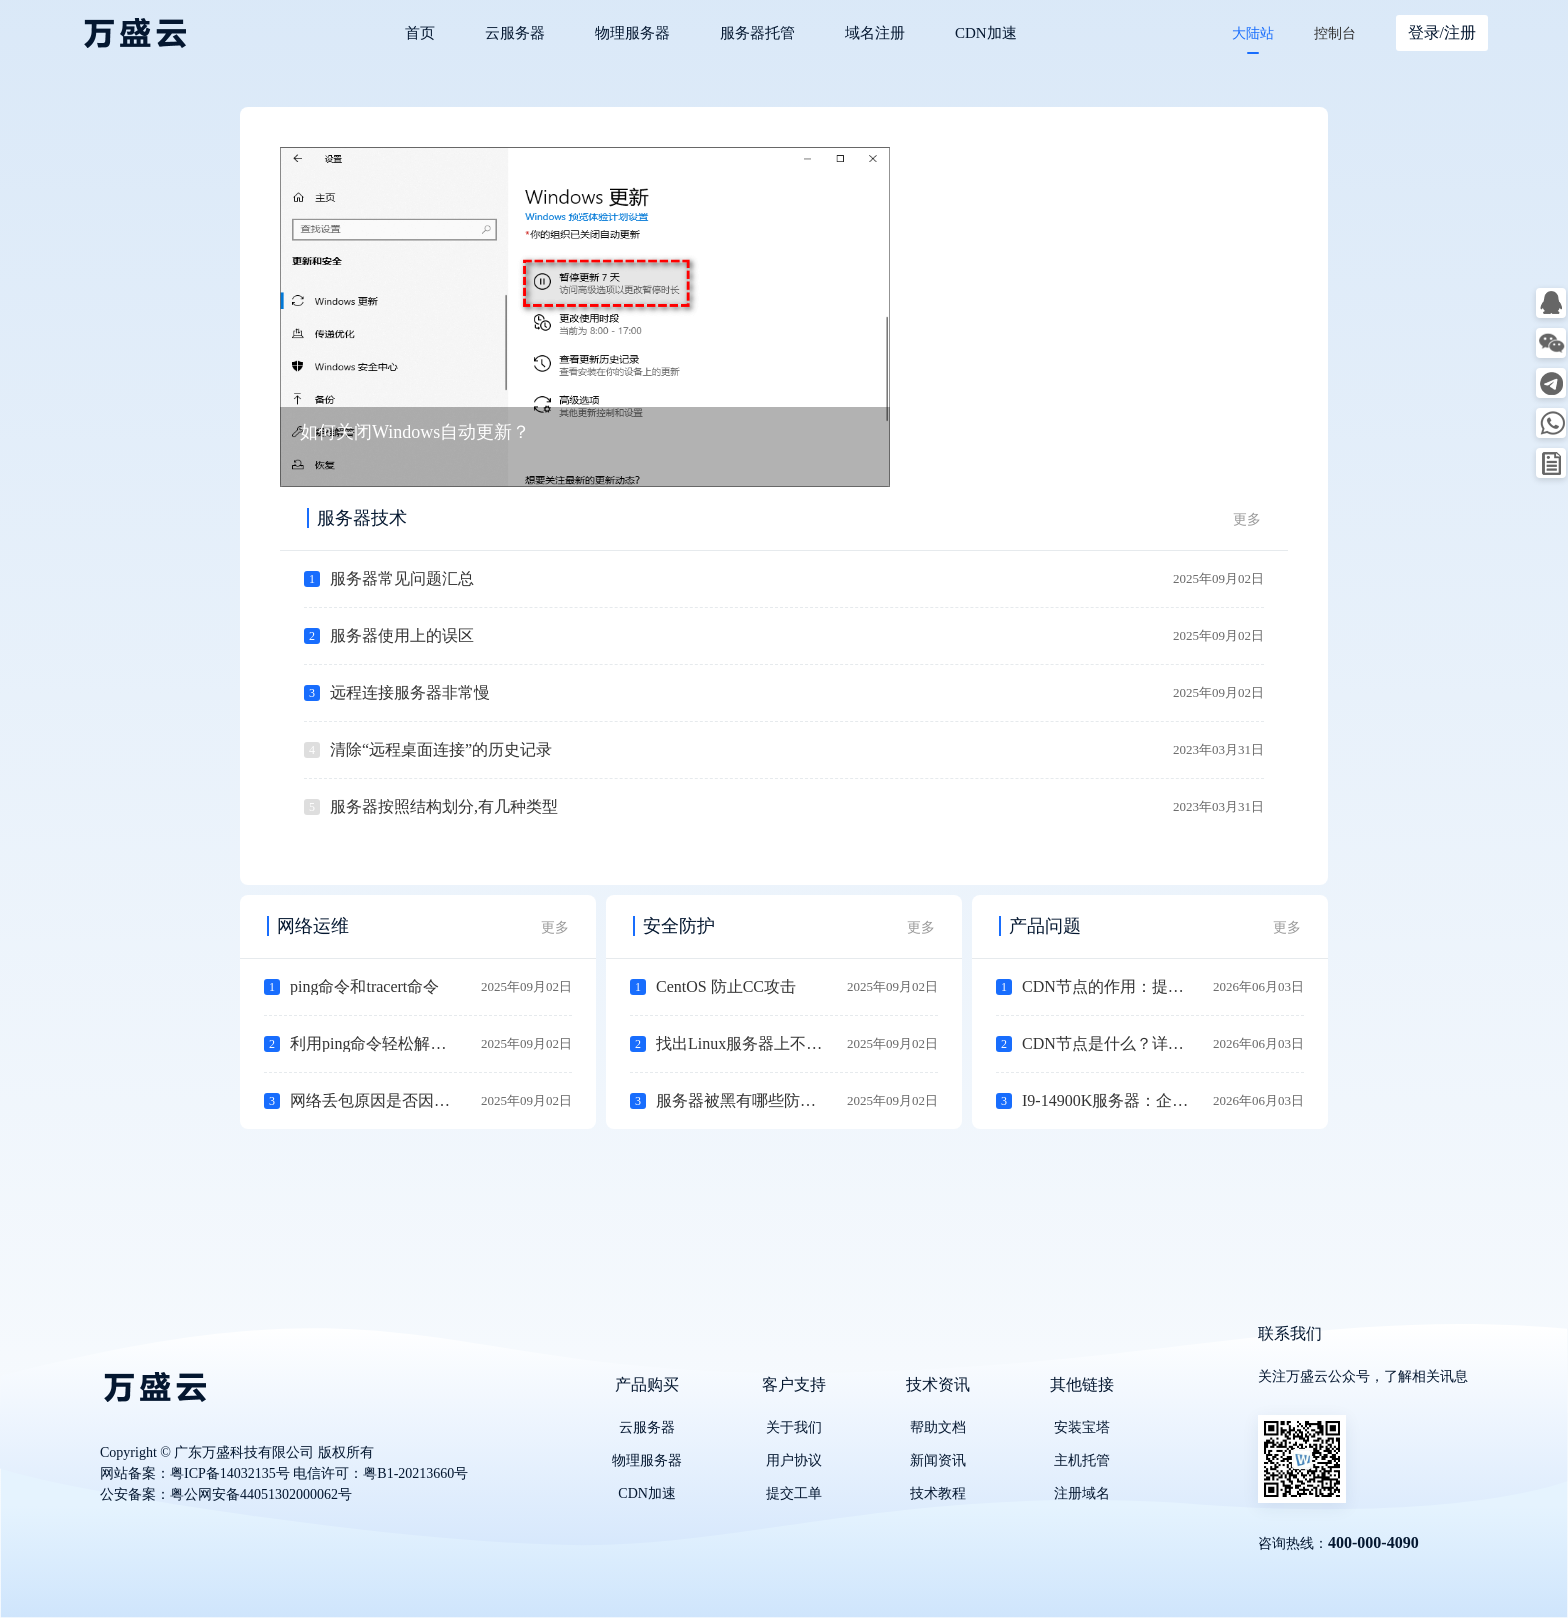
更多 (1247, 519)
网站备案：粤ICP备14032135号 (195, 1473)
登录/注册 (1442, 32)
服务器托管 (757, 33)
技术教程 (938, 1493)
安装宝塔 (1082, 1427)
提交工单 (794, 1493)
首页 (420, 33)
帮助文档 (938, 1427)
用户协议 (794, 1460)
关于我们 (794, 1427)
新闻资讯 (938, 1460)
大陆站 (1253, 33)
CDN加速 (986, 33)
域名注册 (875, 33)
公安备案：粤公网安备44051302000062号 (226, 1494)
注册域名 (1082, 1493)
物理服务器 (632, 33)
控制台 (1335, 33)
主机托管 (1082, 1460)
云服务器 (515, 33)
